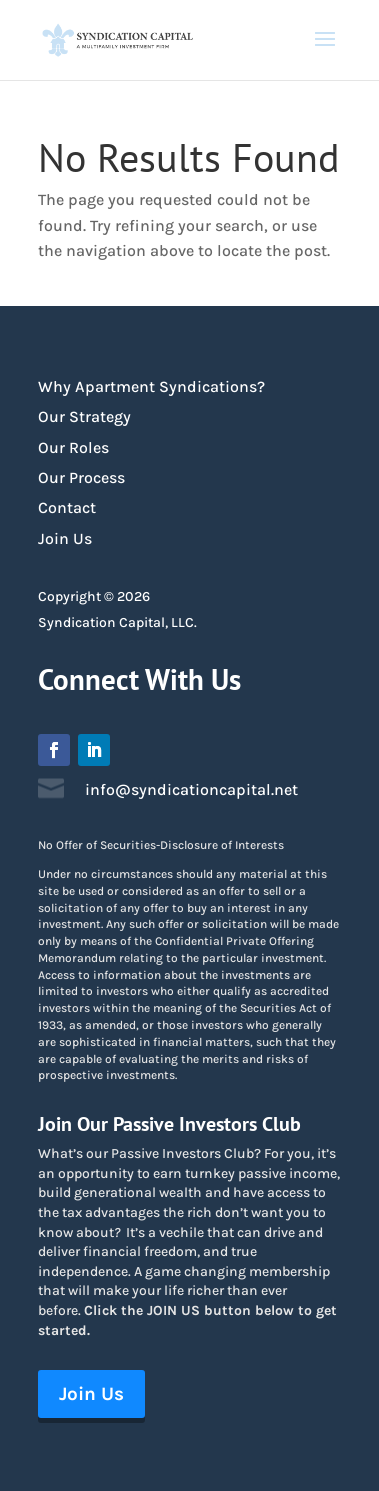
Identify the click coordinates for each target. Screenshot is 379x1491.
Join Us (65, 538)
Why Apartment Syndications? (151, 386)
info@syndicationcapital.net (191, 789)
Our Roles (73, 447)
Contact (67, 507)
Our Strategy (84, 416)
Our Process (81, 477)
